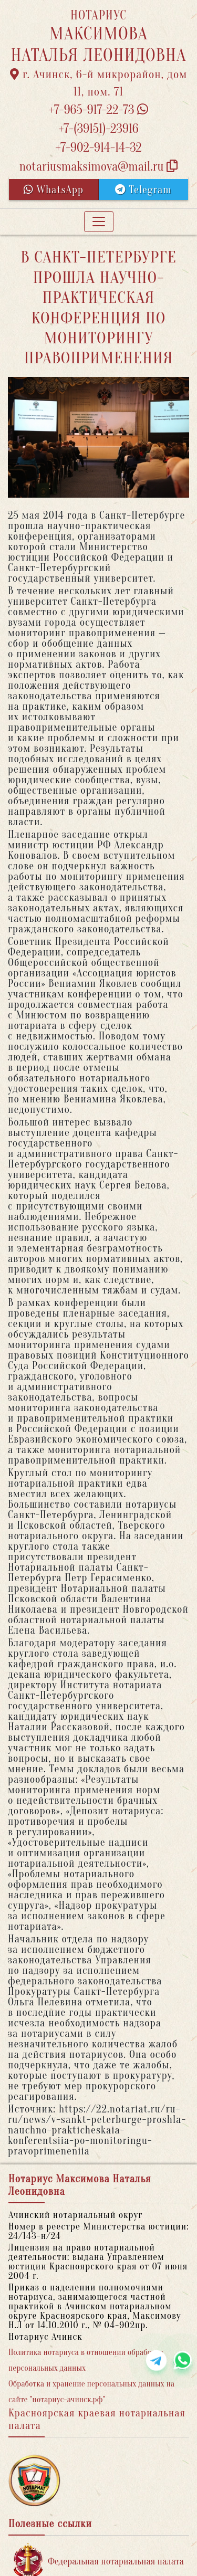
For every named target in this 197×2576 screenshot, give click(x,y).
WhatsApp (54, 190)
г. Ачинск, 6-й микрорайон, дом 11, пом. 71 (99, 83)
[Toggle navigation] (98, 221)
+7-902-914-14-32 (98, 148)
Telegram (143, 190)
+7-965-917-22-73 (98, 110)
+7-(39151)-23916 (98, 129)
